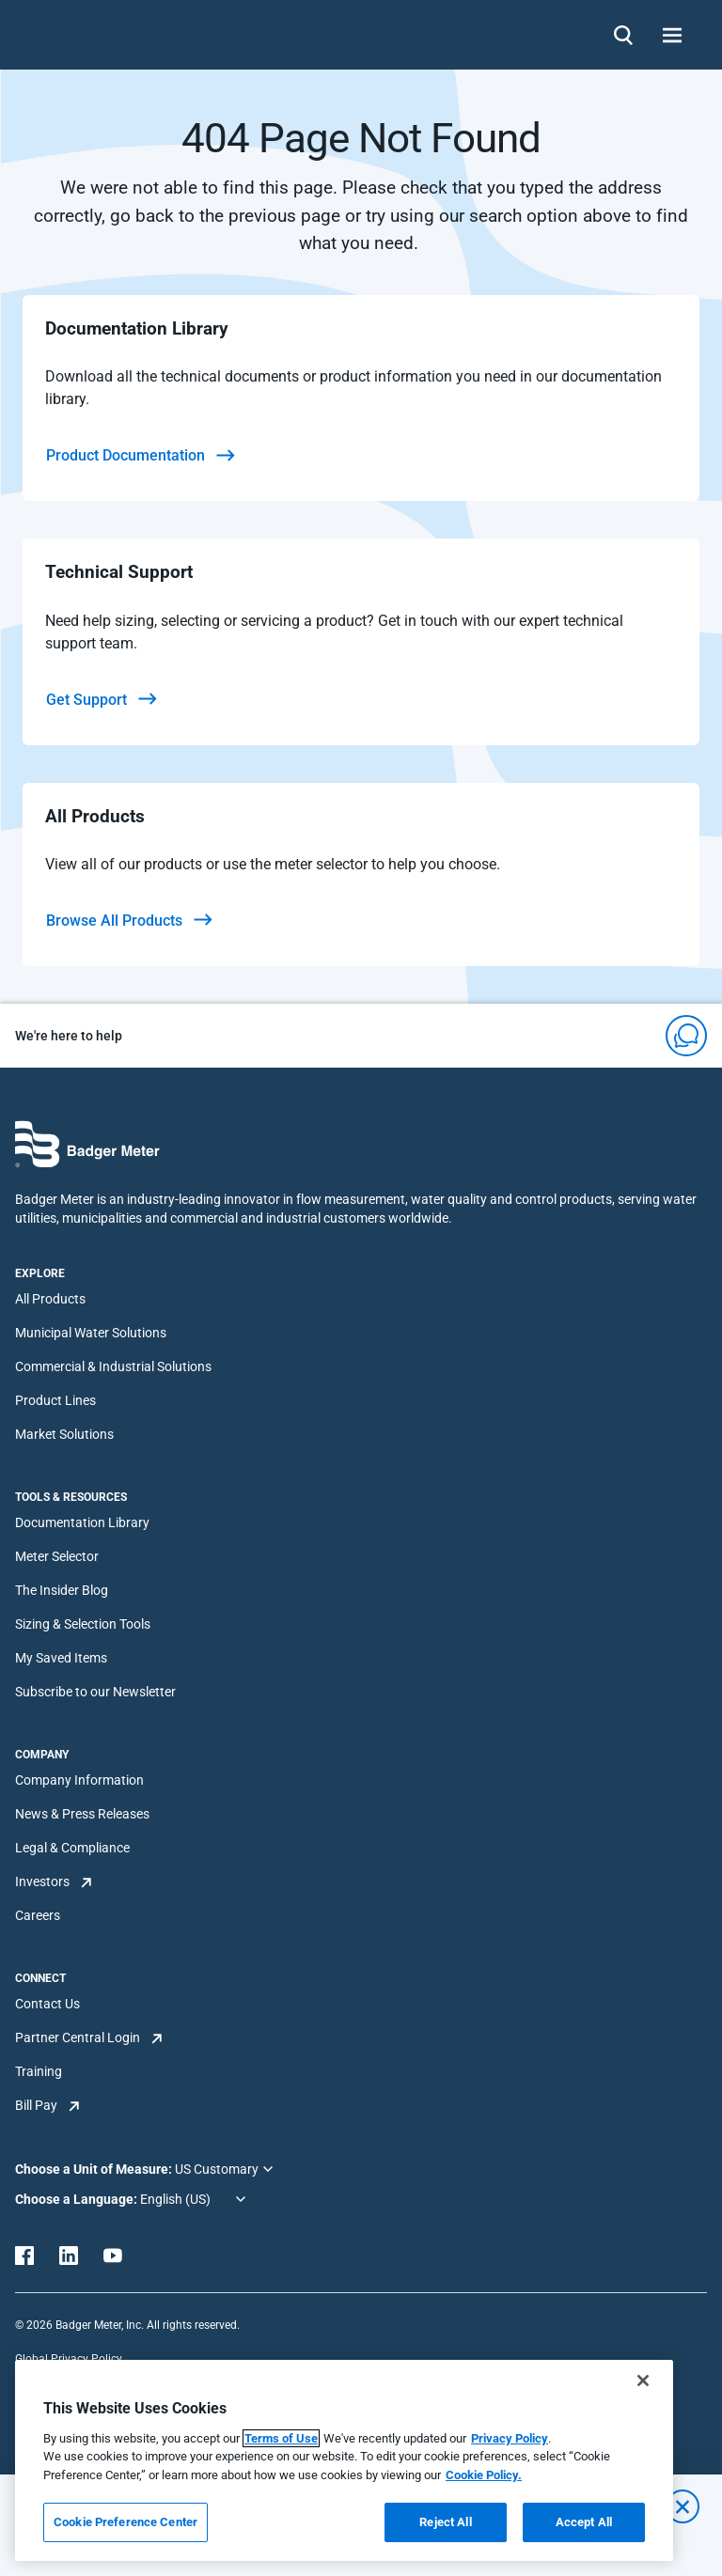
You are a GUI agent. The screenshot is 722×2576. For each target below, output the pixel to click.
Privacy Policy (509, 2438)
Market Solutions (64, 1434)
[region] (344, 2460)
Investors (42, 1881)
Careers (37, 1915)
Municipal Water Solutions (90, 1332)
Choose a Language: (77, 2199)
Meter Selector (57, 1556)
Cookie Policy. (484, 2475)
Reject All (445, 2522)
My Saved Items (61, 1657)
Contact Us (47, 2003)
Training (38, 2071)
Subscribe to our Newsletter (95, 1691)
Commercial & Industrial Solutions (113, 1366)
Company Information (79, 1780)
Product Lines (55, 1400)
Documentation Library (82, 1522)
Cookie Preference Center (125, 2522)
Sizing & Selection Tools (82, 1623)
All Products (50, 1298)
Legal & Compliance (72, 1847)
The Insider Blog (61, 1590)
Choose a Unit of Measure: (95, 2169)
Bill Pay (36, 2105)
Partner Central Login (77, 2037)
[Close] (643, 2380)
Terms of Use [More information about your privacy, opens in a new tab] (281, 2438)
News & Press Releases (82, 1813)
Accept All (584, 2522)
